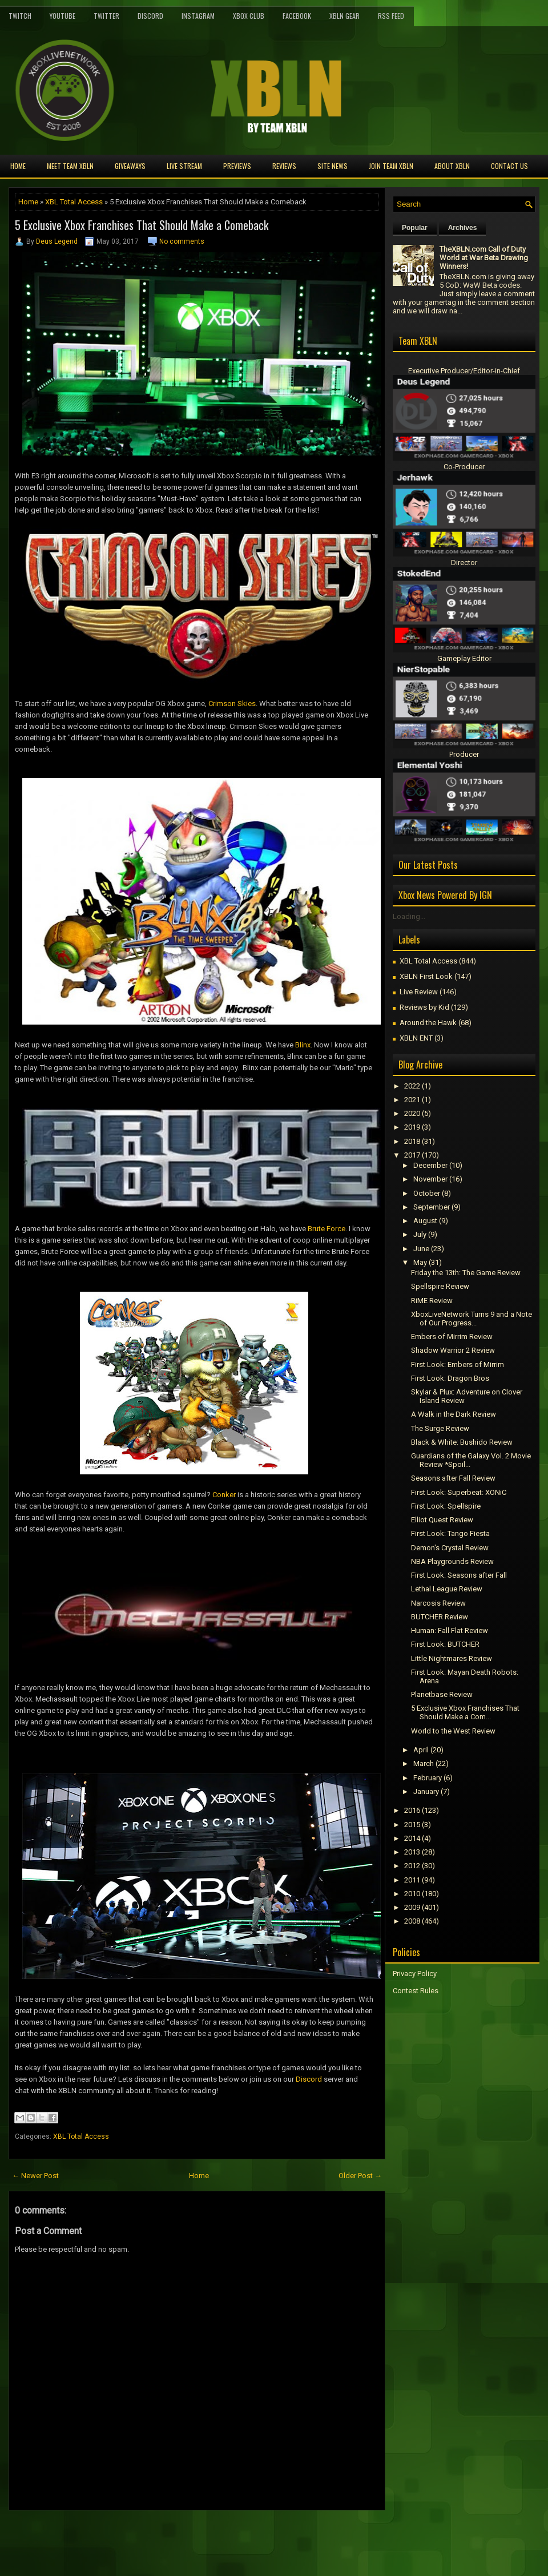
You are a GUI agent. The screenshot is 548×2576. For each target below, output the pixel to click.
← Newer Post (35, 2175)
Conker (224, 1494)
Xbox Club (248, 16)
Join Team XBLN (391, 166)
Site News (332, 166)
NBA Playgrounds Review (452, 1561)
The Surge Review (440, 1428)
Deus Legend (57, 241)
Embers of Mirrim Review (452, 1336)
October (426, 1193)
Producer (464, 754)
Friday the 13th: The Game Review (466, 1272)
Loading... (409, 916)
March (423, 1763)
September (431, 1207)
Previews (237, 166)
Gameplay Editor (464, 658)
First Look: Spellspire (446, 1506)
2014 (412, 1838)
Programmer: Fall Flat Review (449, 1630)
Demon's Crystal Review (450, 1547)
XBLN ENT (416, 1038)
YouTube (62, 16)
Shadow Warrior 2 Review (453, 1350)
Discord (150, 16)
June (421, 1248)
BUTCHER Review (439, 1616)
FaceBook (297, 16)
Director (464, 562)
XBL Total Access (74, 201)
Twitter (106, 16)
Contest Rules (415, 1990)
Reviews (284, 166)
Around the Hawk (428, 1022)
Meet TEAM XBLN (70, 166)
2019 (412, 1127)
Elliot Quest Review (442, 1519)
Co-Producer (464, 466)
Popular (415, 228)
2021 (412, 1099)
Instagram (198, 16)
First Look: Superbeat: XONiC (458, 1492)
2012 (412, 1865)
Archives (462, 228)
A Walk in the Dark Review (453, 1414)
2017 (412, 1155)
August (425, 1220)
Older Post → (360, 2175)
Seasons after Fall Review (453, 1478)
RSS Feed (391, 16)
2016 (412, 1810)
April (421, 1749)
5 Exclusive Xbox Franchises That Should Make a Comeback (141, 225)
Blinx (303, 1045)
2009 (412, 1907)
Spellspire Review (440, 1286)
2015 (412, 1824)
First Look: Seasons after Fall (459, 1575)
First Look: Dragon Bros (450, 1378)
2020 (412, 1113)
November (430, 1179)
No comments (181, 241)
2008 (412, 1921)
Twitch (20, 16)
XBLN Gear (344, 16)
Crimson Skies (232, 703)
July (419, 1234)
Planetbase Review (442, 1694)
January (426, 1791)
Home (18, 166)
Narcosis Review (438, 1603)
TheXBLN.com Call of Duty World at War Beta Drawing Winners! (484, 258)
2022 (412, 1086)
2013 (412, 1852)
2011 (412, 1880)
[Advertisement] (142, 2536)
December (430, 1165)
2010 (412, 1893)
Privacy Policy (415, 1973)
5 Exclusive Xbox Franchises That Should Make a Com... (465, 1712)
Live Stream (184, 166)
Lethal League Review (446, 1589)
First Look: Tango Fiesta (450, 1533)
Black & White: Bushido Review (462, 1442)
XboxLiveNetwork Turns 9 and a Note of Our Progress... (471, 1318)
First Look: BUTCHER (445, 1644)
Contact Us (509, 166)
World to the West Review (453, 1731)
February (427, 1777)
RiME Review (432, 1300)
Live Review (419, 991)
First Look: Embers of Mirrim (457, 1364)
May (420, 1262)
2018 (412, 1141)
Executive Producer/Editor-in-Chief (464, 370)
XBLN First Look (426, 976)
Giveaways (130, 166)
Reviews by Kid (424, 1007)
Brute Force (326, 1228)
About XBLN (452, 166)
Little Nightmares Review (451, 1658)
